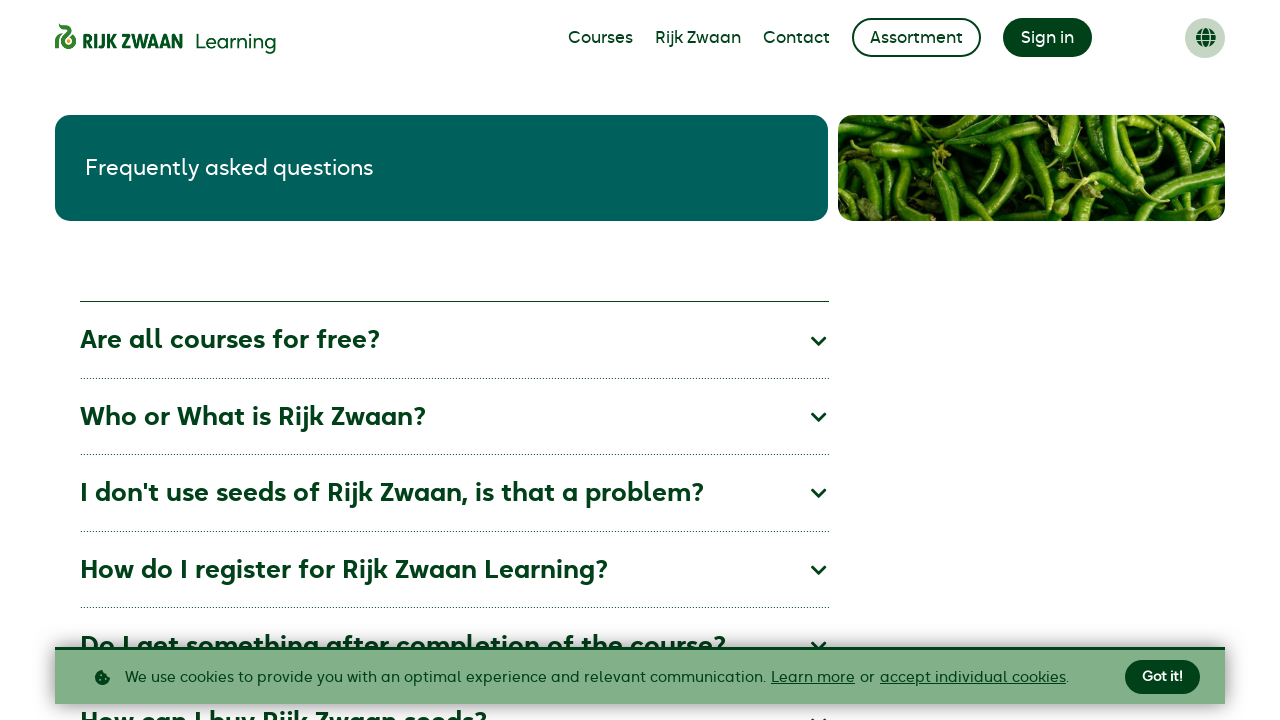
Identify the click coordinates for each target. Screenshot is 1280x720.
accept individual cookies (973, 677)
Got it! (1162, 677)
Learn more (813, 677)
